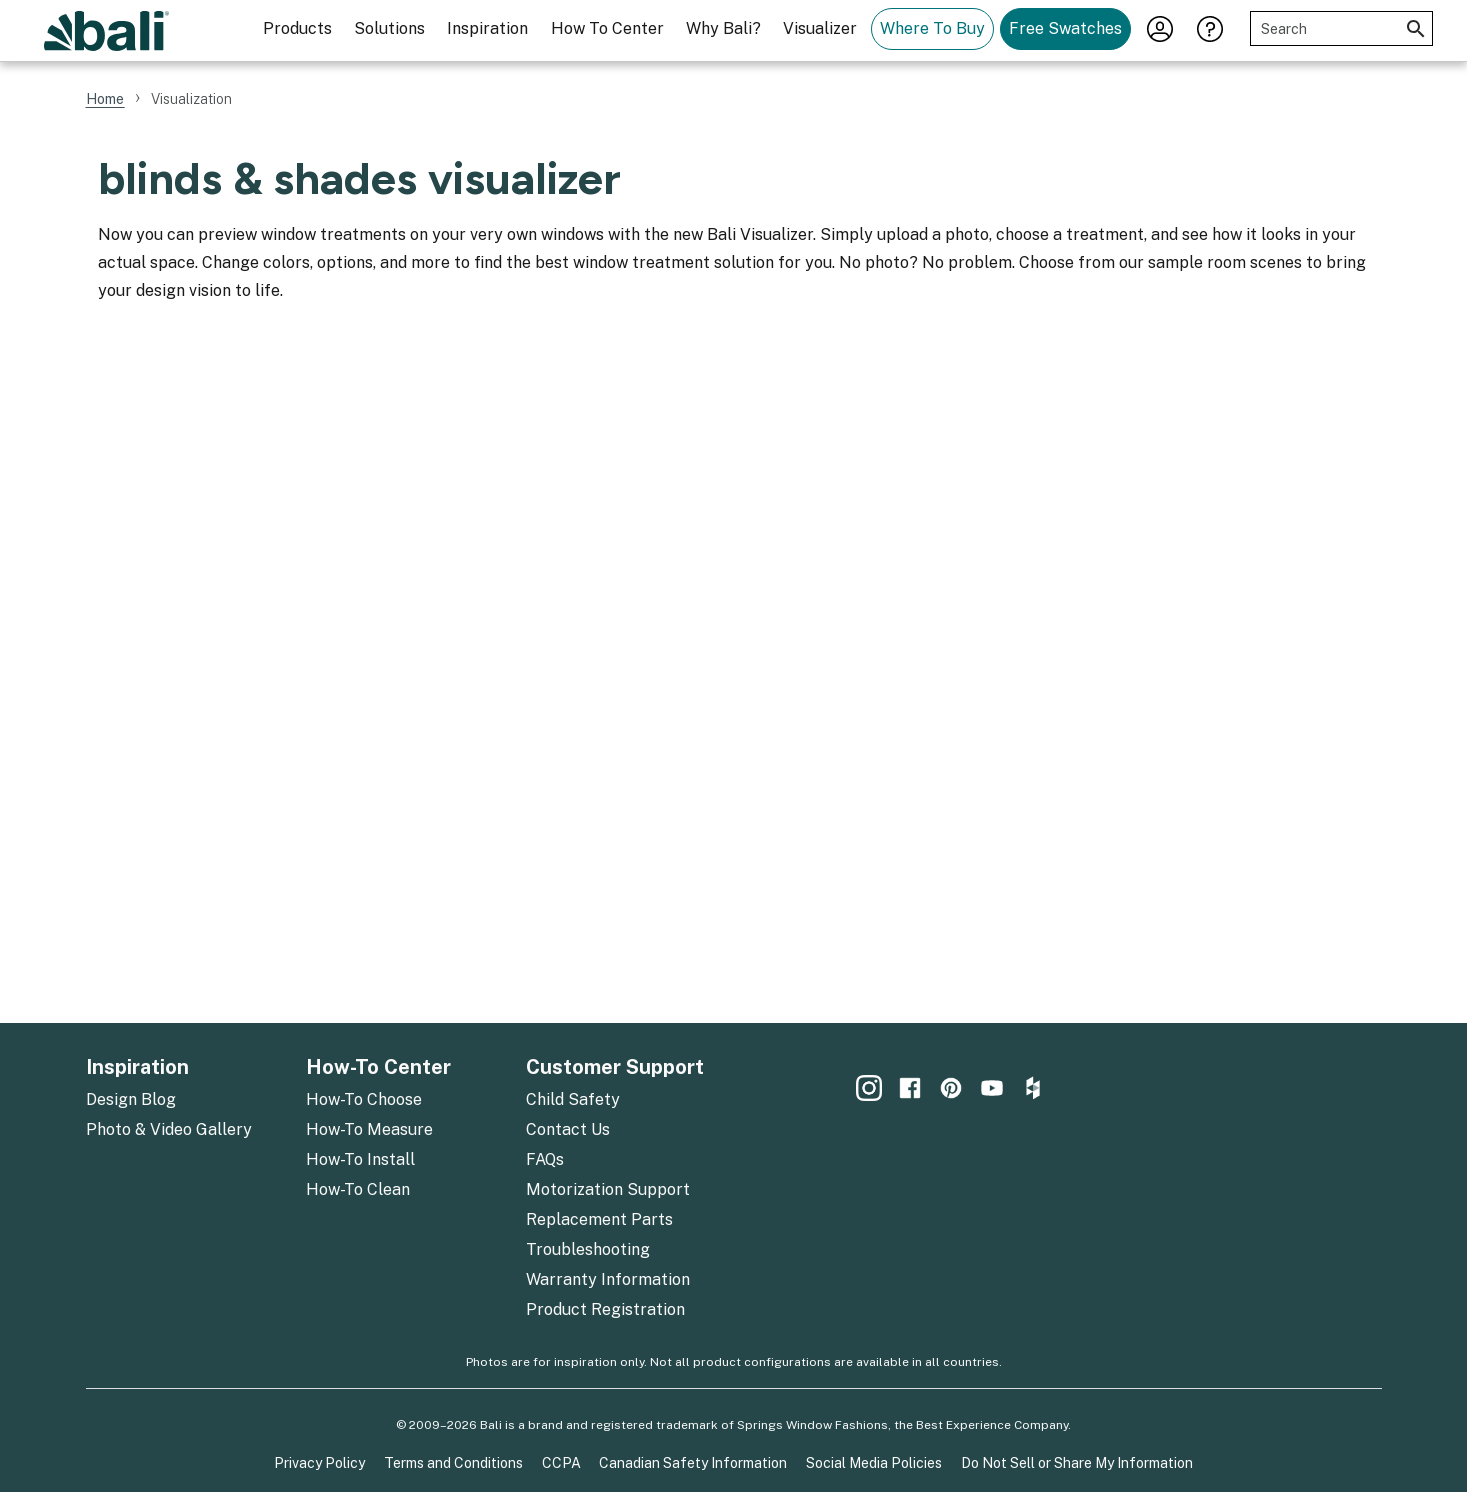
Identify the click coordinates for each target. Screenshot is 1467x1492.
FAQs (545, 1159)
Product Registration (605, 1309)
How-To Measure (369, 1129)
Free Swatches (1065, 28)
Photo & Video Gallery (169, 1129)
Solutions (389, 28)
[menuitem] (297, 30)
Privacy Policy (319, 1463)
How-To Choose (364, 1099)
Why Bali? (723, 28)
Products (297, 28)
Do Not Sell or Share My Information (1077, 1463)
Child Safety (573, 1099)
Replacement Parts (599, 1219)
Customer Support (615, 1067)
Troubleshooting (588, 1249)
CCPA (561, 1463)
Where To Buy (932, 28)
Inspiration (487, 28)
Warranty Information (608, 1279)
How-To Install (360, 1159)
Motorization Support (608, 1189)
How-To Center (378, 1067)
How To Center (607, 28)
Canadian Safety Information (693, 1463)
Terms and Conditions (453, 1463)
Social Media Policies (874, 1463)
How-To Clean (358, 1189)
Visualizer (820, 28)
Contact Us (568, 1129)
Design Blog (131, 1099)
